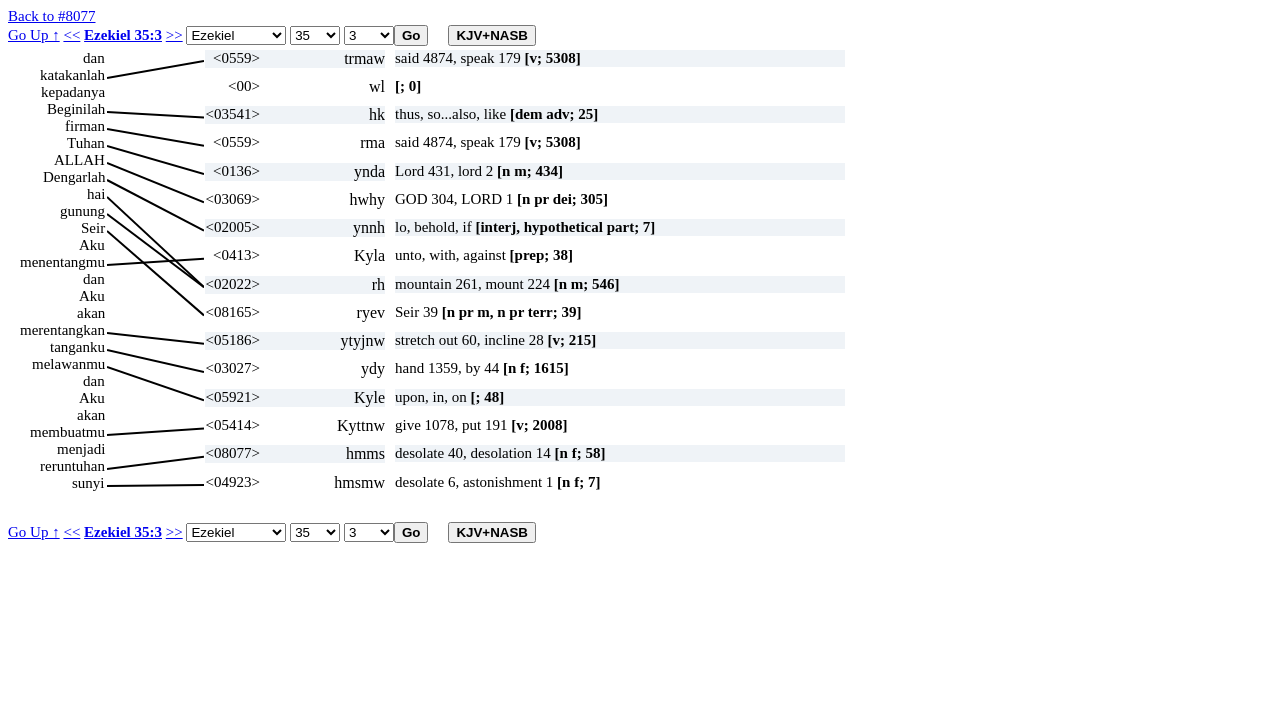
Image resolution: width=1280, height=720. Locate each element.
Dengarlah (74, 177)
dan (94, 58)
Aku (92, 245)
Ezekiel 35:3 (123, 35)
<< (71, 35)
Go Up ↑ (34, 35)
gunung (82, 211)
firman (85, 126)
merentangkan (62, 330)
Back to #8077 (52, 16)
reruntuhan (72, 466)
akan (91, 313)
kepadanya (73, 92)
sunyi (88, 483)
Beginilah (76, 109)
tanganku (77, 347)
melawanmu (68, 364)
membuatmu (67, 432)
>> (174, 35)
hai (96, 194)
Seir (93, 228)
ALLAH (79, 160)
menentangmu (62, 262)
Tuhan (86, 143)
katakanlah (72, 75)
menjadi (81, 449)
